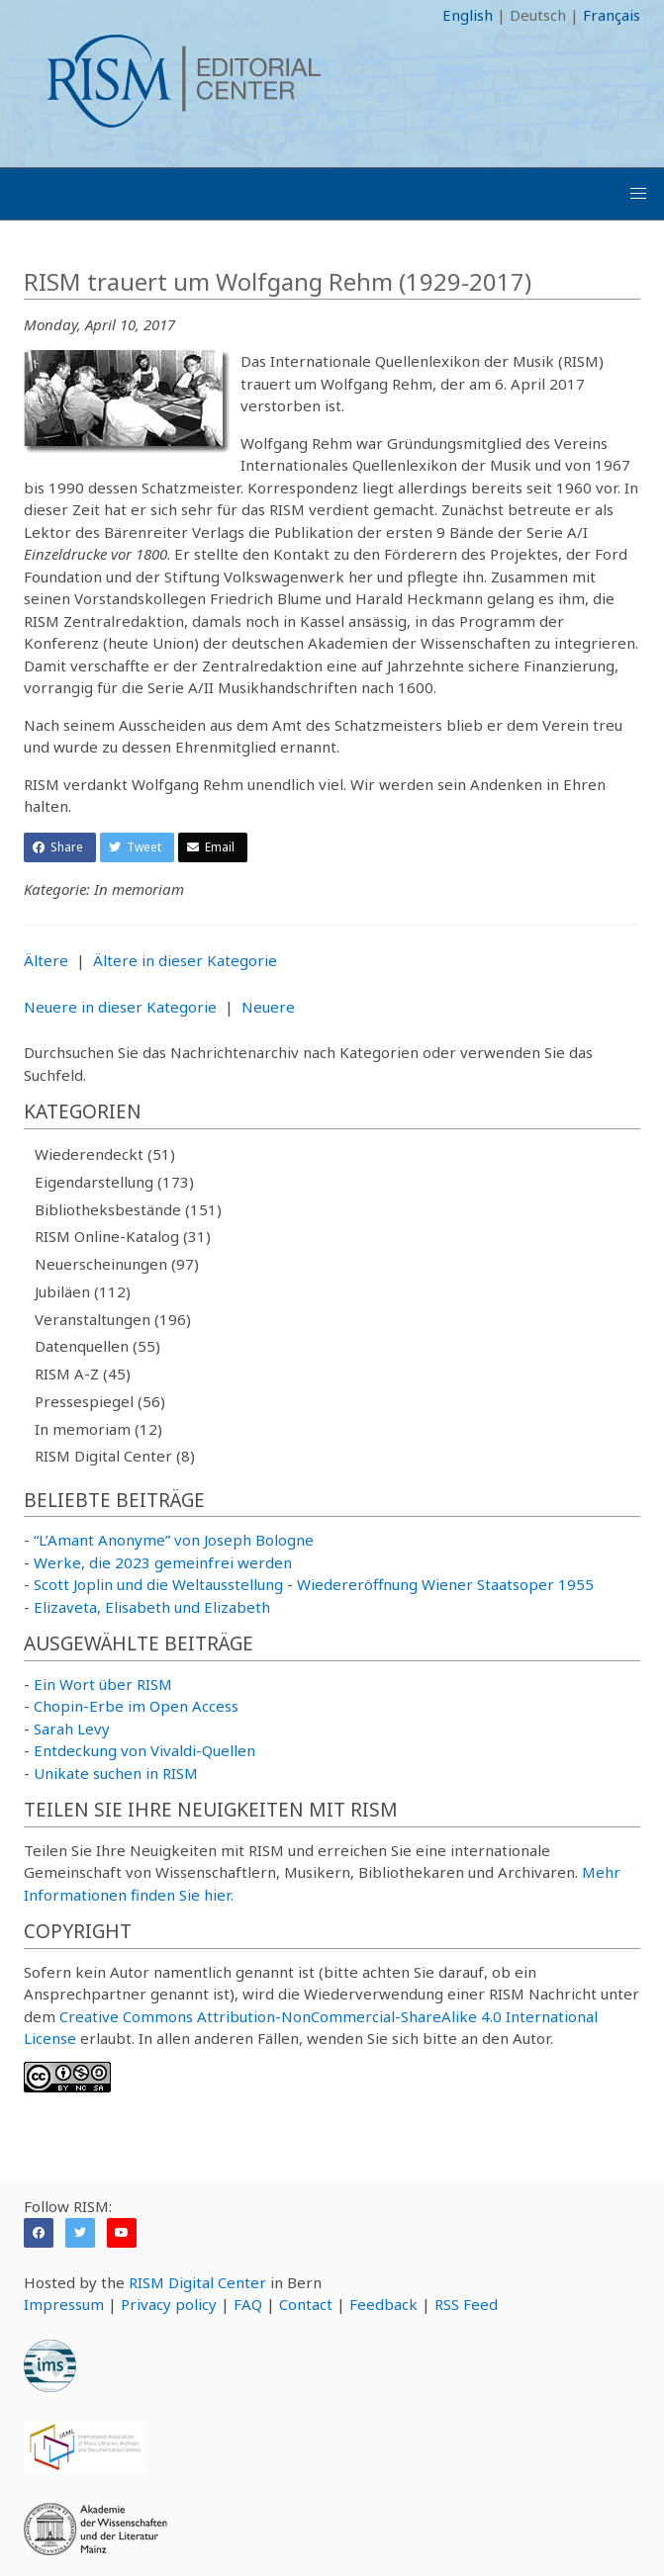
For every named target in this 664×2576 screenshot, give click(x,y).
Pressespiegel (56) (100, 1401)
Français (611, 15)
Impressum (64, 2304)
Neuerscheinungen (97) (117, 1264)
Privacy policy (169, 2304)
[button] (638, 194)
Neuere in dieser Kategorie (120, 1007)
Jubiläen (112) (83, 1291)
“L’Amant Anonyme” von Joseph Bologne (174, 1540)
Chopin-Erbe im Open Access (136, 1706)
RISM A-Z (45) (83, 1373)
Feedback (383, 2304)
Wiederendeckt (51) (105, 1154)
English (467, 15)
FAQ (248, 2304)
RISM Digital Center (197, 2282)
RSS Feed (466, 2304)
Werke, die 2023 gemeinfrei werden (163, 1562)
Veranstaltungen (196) (113, 1319)
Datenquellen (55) (97, 1346)
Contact (305, 2304)
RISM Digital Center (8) (115, 1456)
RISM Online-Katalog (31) (123, 1236)
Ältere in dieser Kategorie (185, 960)
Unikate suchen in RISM (116, 1773)
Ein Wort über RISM (103, 1684)
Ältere (46, 960)
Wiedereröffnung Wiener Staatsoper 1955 (445, 1584)
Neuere (268, 1007)
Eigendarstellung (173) (114, 1182)
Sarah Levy (72, 1728)
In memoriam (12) (98, 1429)
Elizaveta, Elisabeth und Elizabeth (152, 1607)
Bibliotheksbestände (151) (128, 1209)
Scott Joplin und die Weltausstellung (158, 1584)
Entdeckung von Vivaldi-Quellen (144, 1750)
